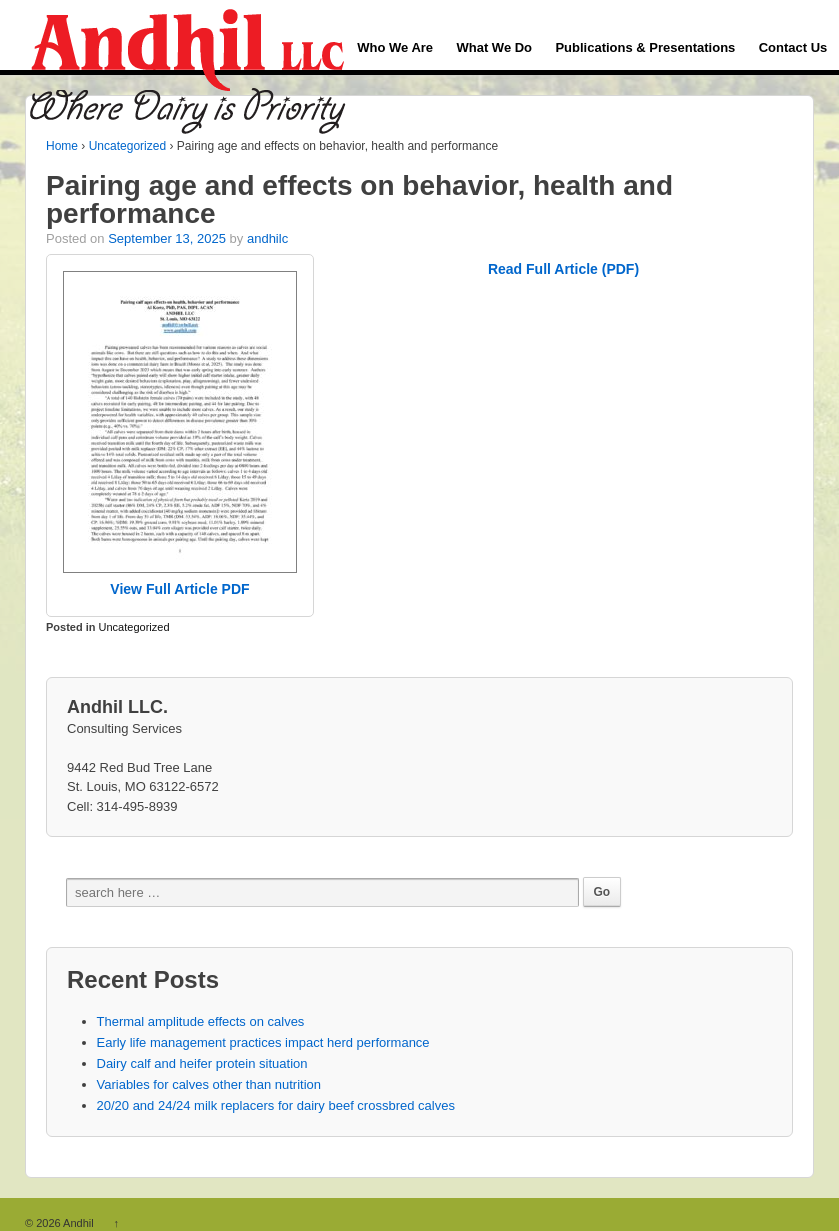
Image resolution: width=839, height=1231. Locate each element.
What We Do (494, 47)
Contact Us (793, 47)
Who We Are (395, 47)
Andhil (79, 1223)
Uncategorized (127, 146)
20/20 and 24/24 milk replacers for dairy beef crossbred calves (276, 1105)
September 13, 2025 (167, 238)
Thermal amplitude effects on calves (201, 1021)
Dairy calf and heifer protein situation (202, 1063)
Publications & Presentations (645, 47)
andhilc (267, 238)
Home (62, 146)
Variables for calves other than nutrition (209, 1084)
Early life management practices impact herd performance (263, 1042)
